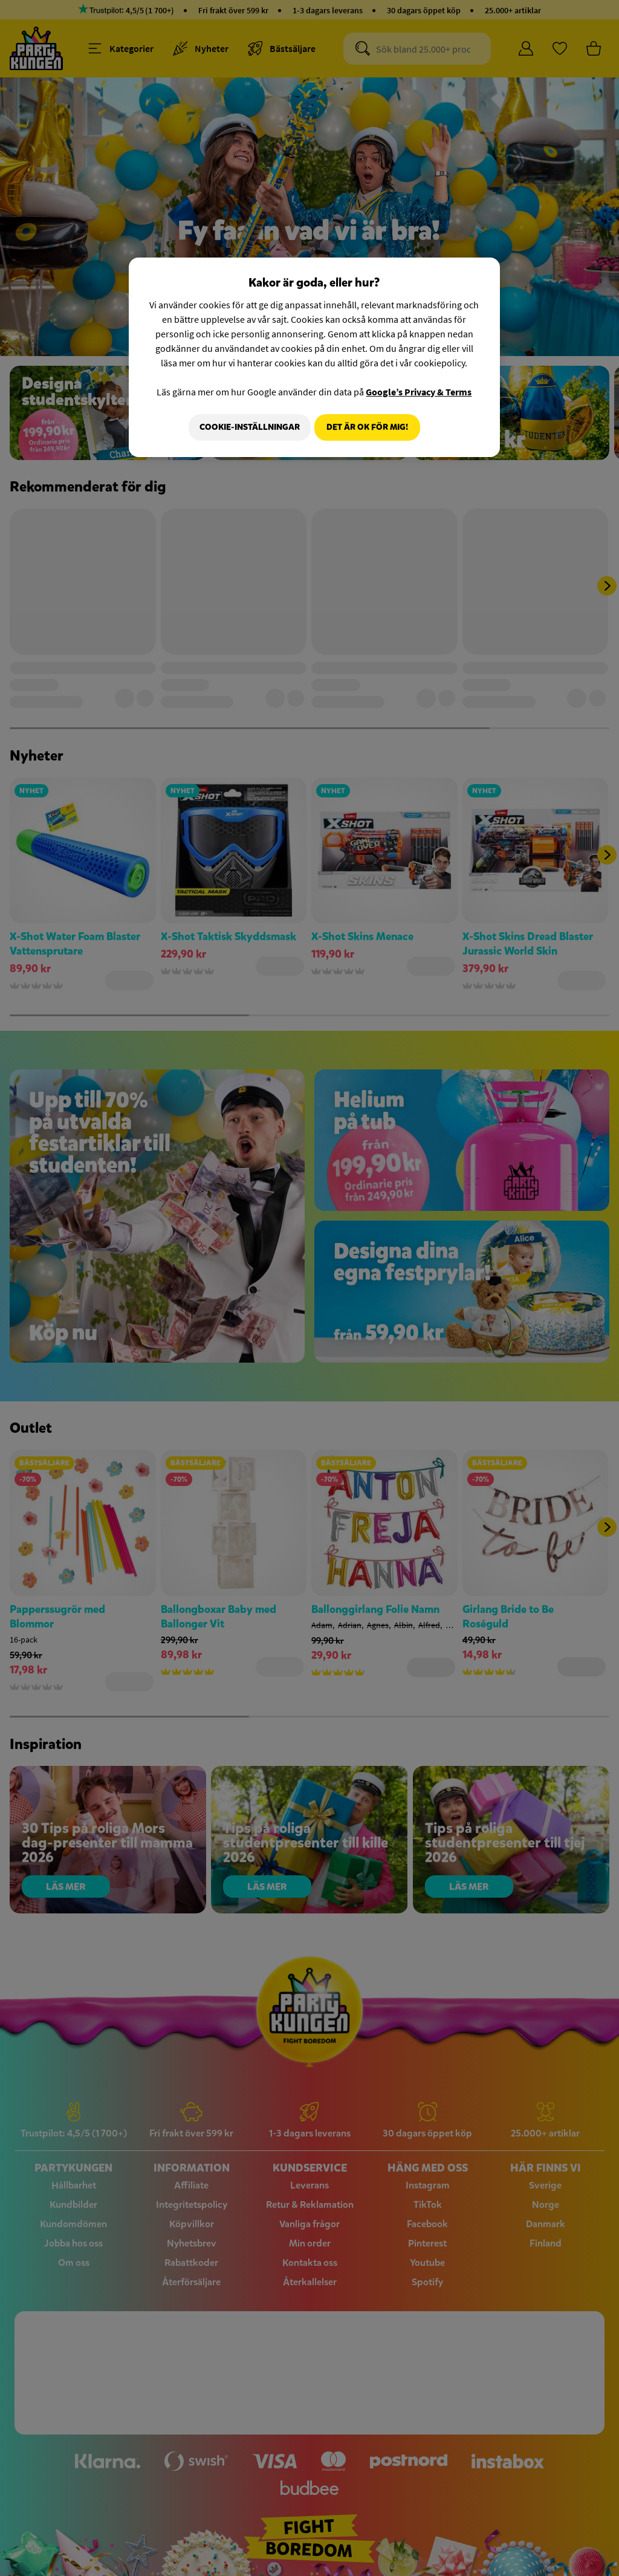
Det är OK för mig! (367, 427)
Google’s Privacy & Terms (419, 392)
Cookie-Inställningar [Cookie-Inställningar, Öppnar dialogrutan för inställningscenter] (245, 427)
